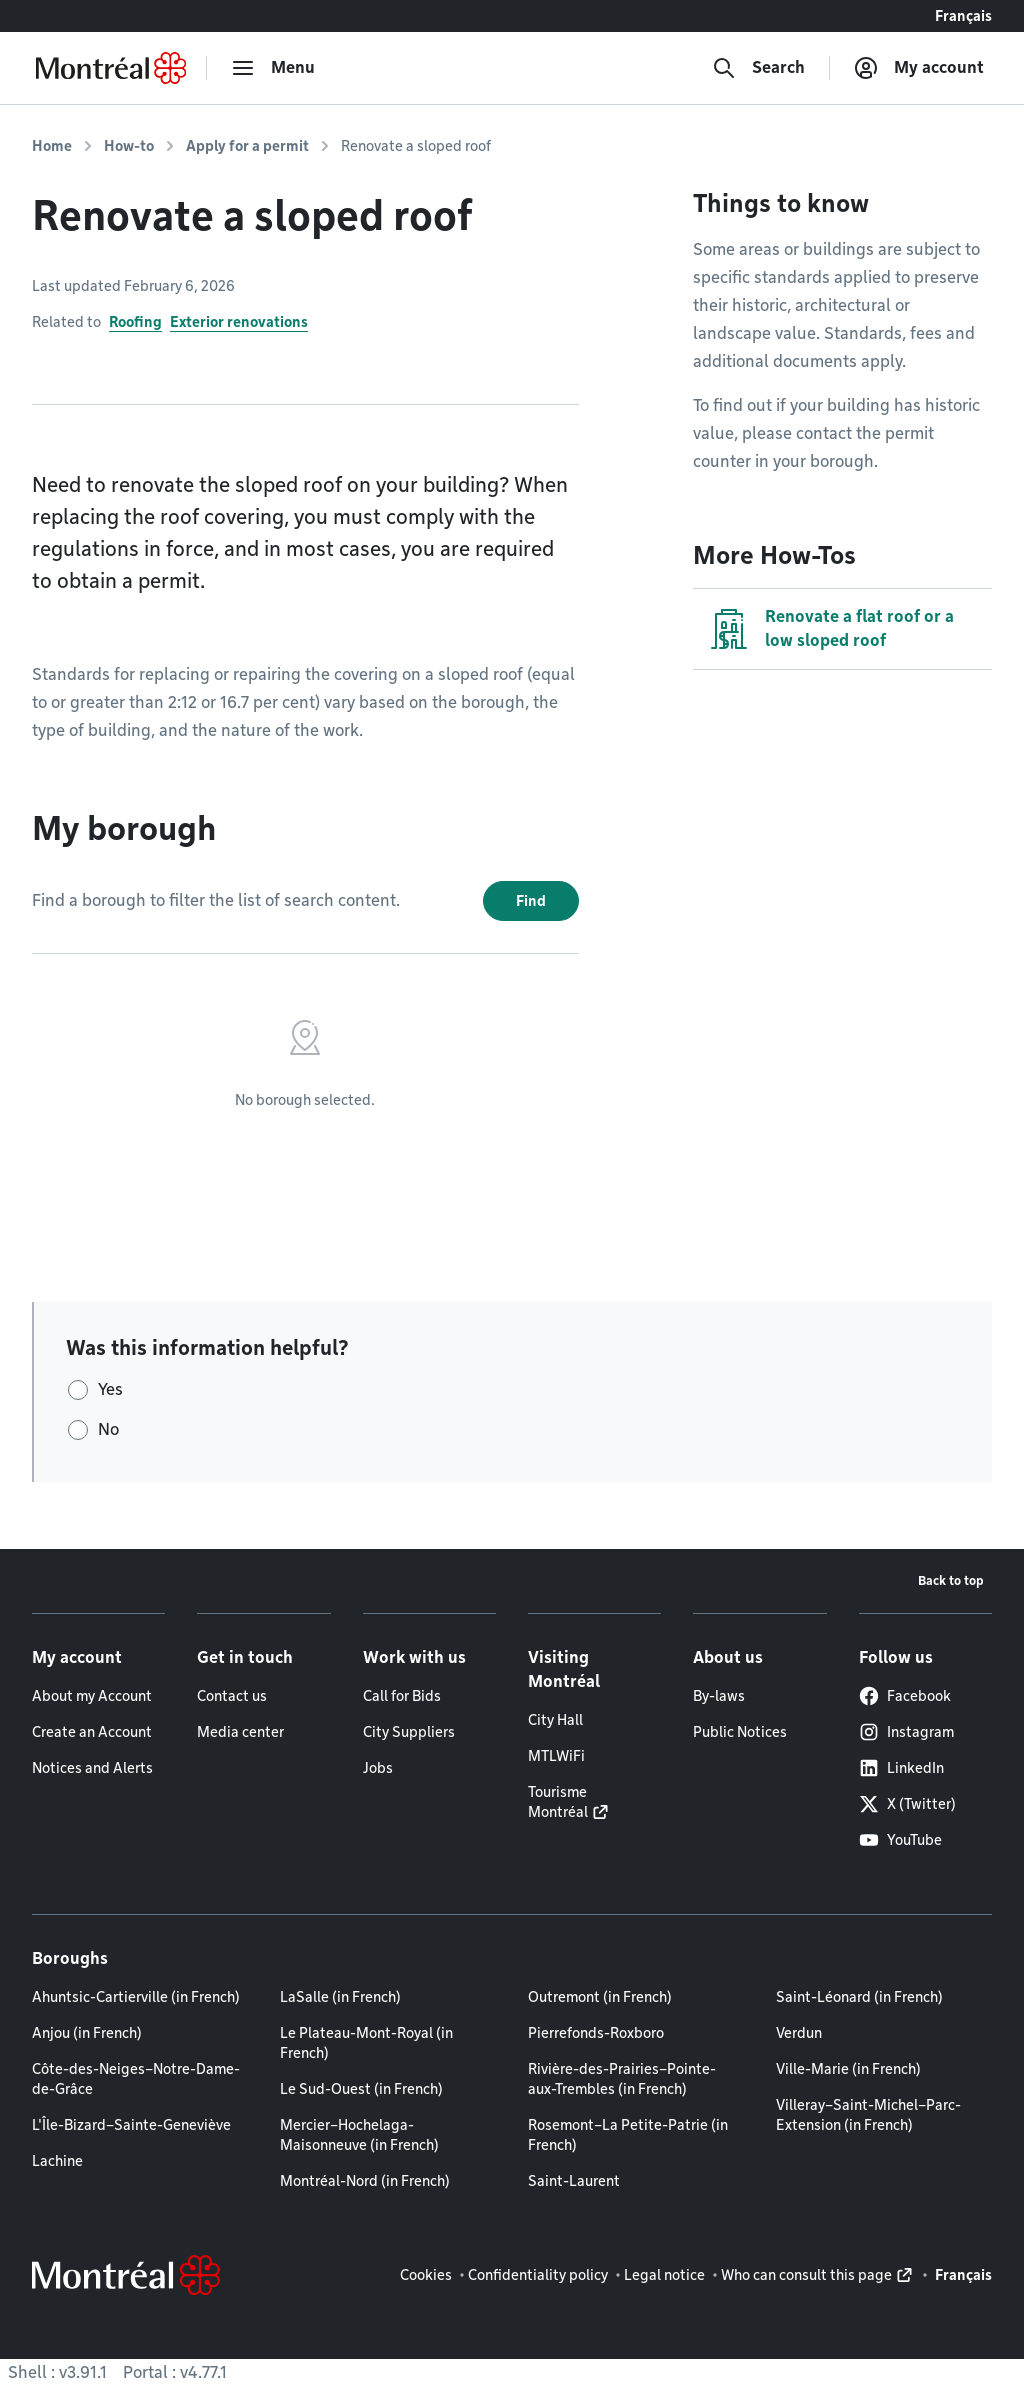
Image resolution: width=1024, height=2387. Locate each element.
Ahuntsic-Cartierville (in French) (136, 1997)
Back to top (951, 1580)
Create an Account (92, 1732)
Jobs (378, 1768)
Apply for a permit (247, 146)
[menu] (273, 68)
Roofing (135, 322)
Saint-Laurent (574, 2181)
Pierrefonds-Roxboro (596, 2033)
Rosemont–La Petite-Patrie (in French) (628, 2135)
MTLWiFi (556, 1756)
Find (531, 901)
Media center (240, 1732)
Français (963, 16)
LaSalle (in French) (340, 1997)
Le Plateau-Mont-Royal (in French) (366, 2043)
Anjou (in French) (87, 2033)
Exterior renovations (239, 322)
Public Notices (740, 1732)
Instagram (906, 1732)
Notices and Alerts (92, 1768)
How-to (129, 146)
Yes (110, 1389)
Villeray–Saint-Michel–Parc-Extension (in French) (868, 2115)
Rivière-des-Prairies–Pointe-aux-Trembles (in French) (622, 2079)
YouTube (900, 1840)
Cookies (426, 2275)
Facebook (905, 1696)
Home (52, 146)
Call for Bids (402, 1696)
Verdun (799, 2033)
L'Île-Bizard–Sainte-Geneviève (131, 2125)
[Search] (758, 68)
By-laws (719, 1696)
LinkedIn (901, 1768)
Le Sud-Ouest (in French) (361, 2089)
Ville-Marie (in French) (848, 2069)
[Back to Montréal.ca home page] (111, 68)
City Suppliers (409, 1732)
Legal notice (664, 2275)
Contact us (232, 1696)
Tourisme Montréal (558, 1802)
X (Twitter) (907, 1804)
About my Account (92, 1696)
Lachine (57, 2161)
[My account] (919, 68)
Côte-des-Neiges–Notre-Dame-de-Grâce (136, 2079)
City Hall (555, 1720)
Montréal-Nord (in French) (365, 2181)
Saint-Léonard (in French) (859, 1997)
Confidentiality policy (538, 2275)
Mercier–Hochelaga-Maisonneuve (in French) (359, 2135)
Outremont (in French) (600, 1997)
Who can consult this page (806, 2275)
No (108, 1429)
